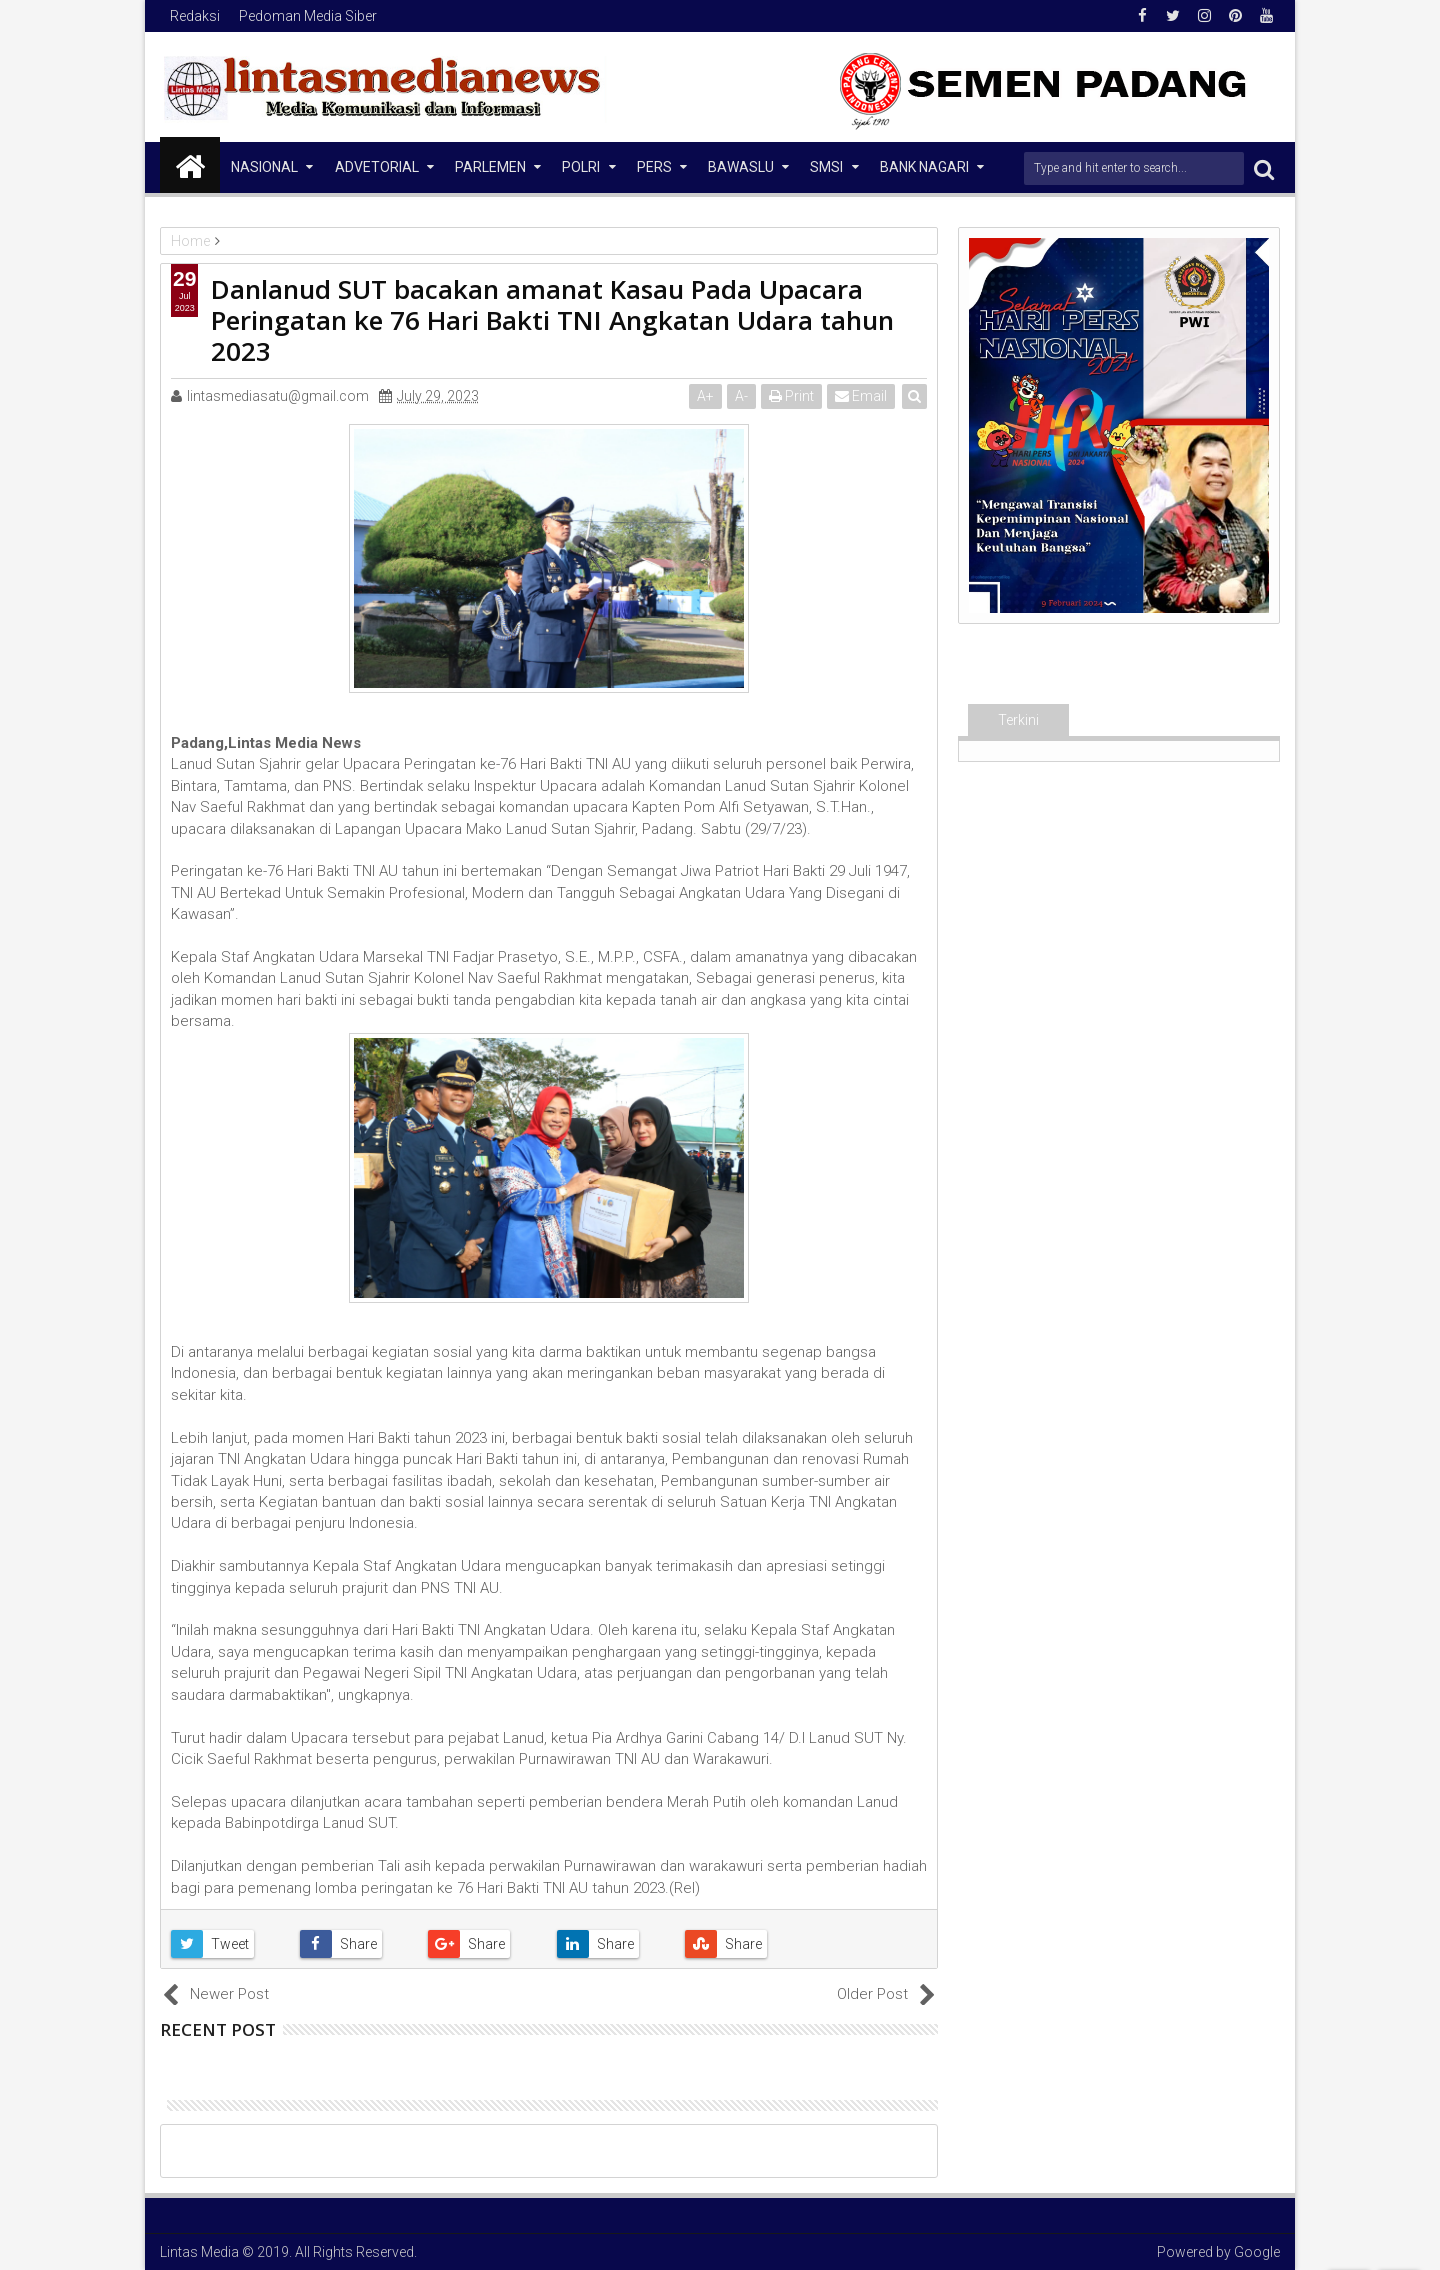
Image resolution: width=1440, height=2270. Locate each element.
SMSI (826, 167)
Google (1257, 2252)
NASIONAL (264, 167)
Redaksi (195, 16)
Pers (654, 167)
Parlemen (490, 167)
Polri (581, 167)
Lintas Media (199, 2252)
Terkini (1018, 720)
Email (861, 396)
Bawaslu (741, 167)
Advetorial (377, 167)
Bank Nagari (924, 167)
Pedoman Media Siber (308, 16)
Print (791, 396)
